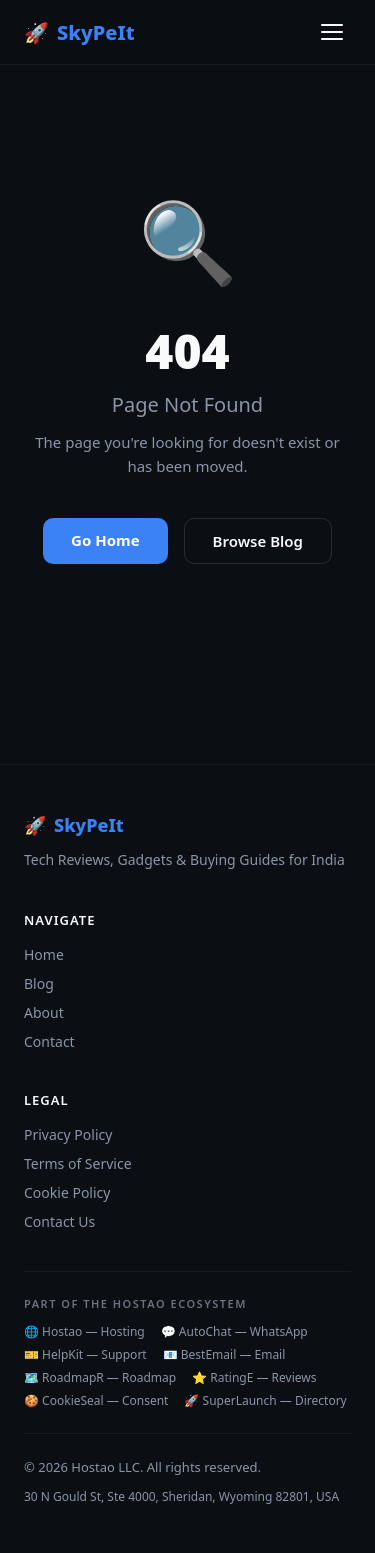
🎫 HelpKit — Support (85, 1354)
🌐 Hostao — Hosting (84, 1331)
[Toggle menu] (332, 32)
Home (44, 954)
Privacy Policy (68, 1134)
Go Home (105, 540)
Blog (39, 983)
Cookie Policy (67, 1192)
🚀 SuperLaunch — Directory (265, 1400)
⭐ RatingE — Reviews (254, 1377)
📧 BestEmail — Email (224, 1354)
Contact (49, 1041)
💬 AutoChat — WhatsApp (234, 1331)
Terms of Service (78, 1163)
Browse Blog (258, 541)
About (44, 1012)
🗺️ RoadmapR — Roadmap (100, 1377)
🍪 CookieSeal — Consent (96, 1400)
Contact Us (59, 1221)
